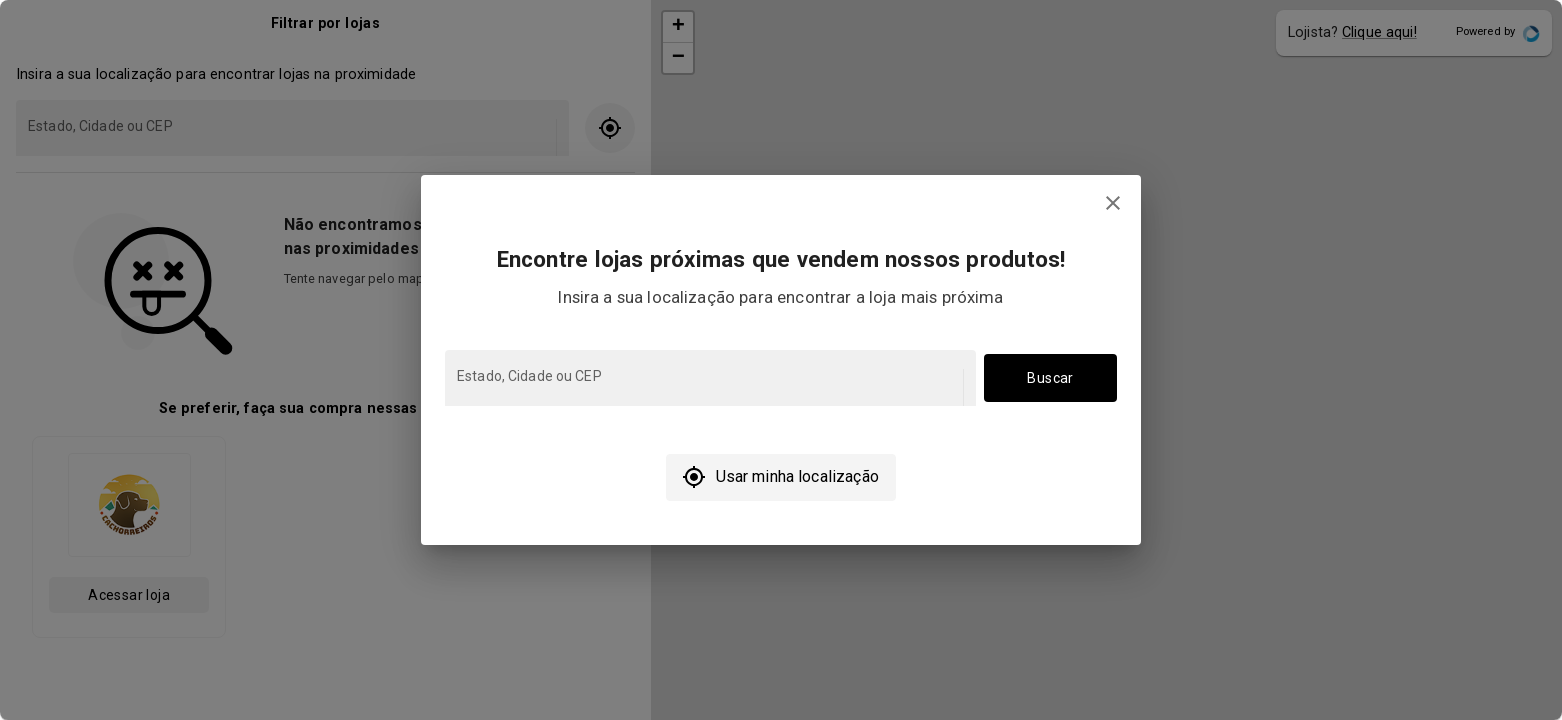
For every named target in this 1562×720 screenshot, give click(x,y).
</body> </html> (781, 360)
